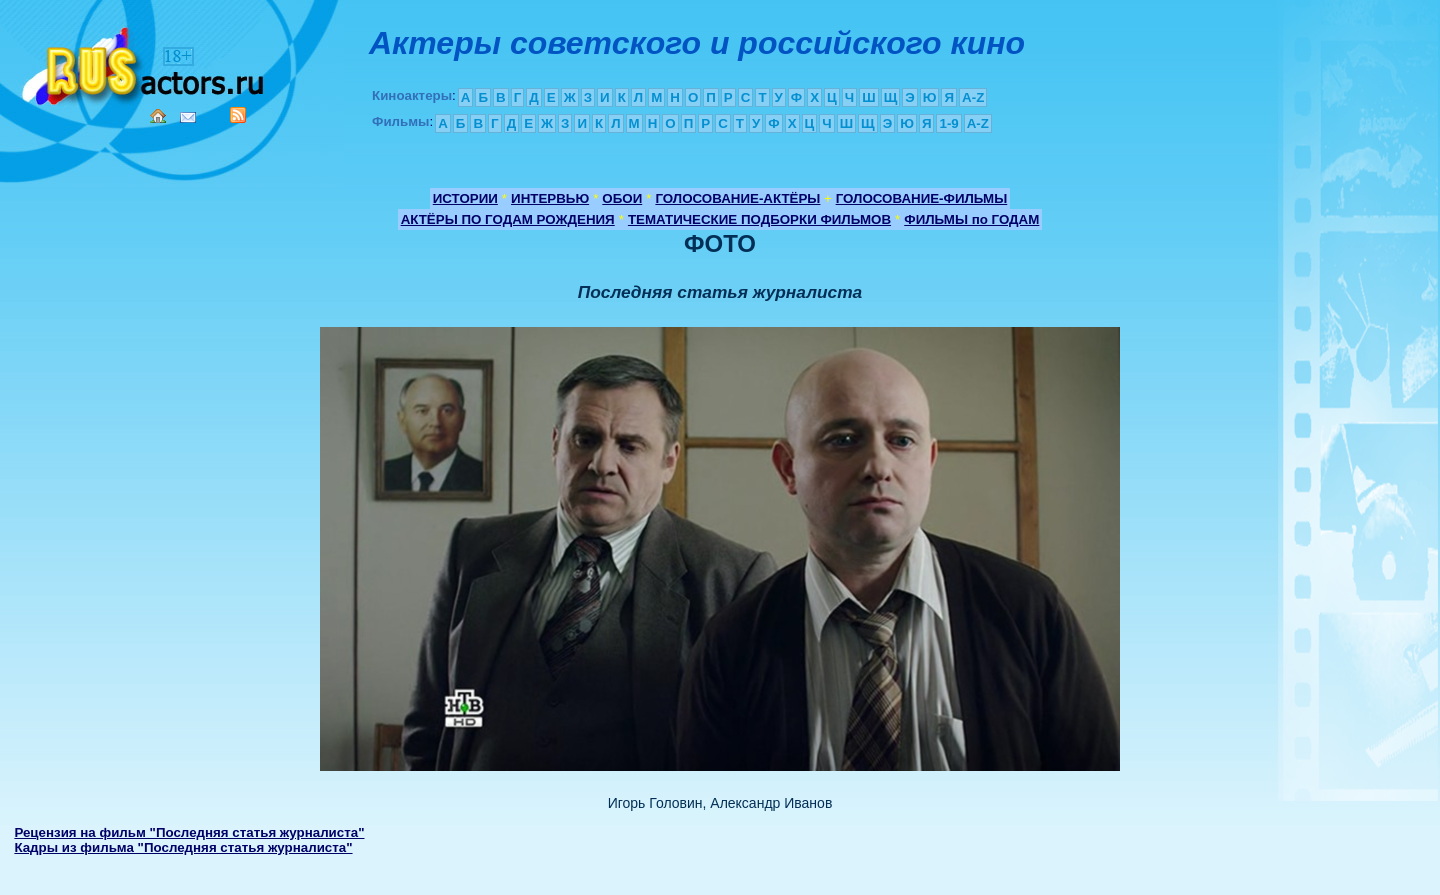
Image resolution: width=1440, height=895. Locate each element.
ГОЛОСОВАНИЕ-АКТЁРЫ (737, 198)
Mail (188, 117)
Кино (145, 62)
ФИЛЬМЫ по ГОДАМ (971, 219)
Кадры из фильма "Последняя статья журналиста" (183, 847)
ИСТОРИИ (465, 198)
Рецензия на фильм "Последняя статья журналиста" (189, 832)
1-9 (948, 123)
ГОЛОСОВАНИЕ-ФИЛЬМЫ (922, 198)
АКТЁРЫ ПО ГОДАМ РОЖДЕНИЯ (508, 219)
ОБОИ (622, 198)
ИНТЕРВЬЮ (550, 198)
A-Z (973, 97)
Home (158, 116)
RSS (238, 115)
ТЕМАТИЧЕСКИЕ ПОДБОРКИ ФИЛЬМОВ (759, 219)
